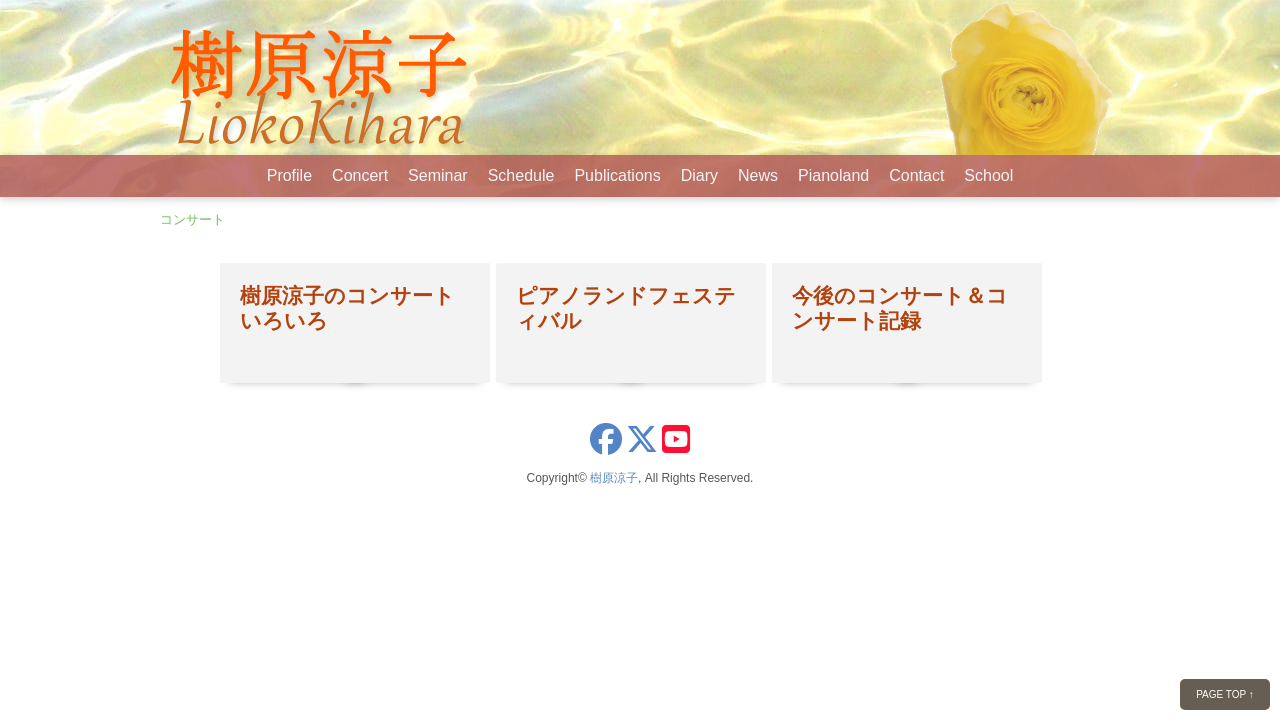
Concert (360, 175)
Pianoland (833, 175)
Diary (699, 175)
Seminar (438, 175)
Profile (289, 175)
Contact (916, 175)
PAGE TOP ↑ (1225, 694)
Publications (617, 175)
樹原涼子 (614, 478)
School (988, 175)
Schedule (521, 175)
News (758, 175)
